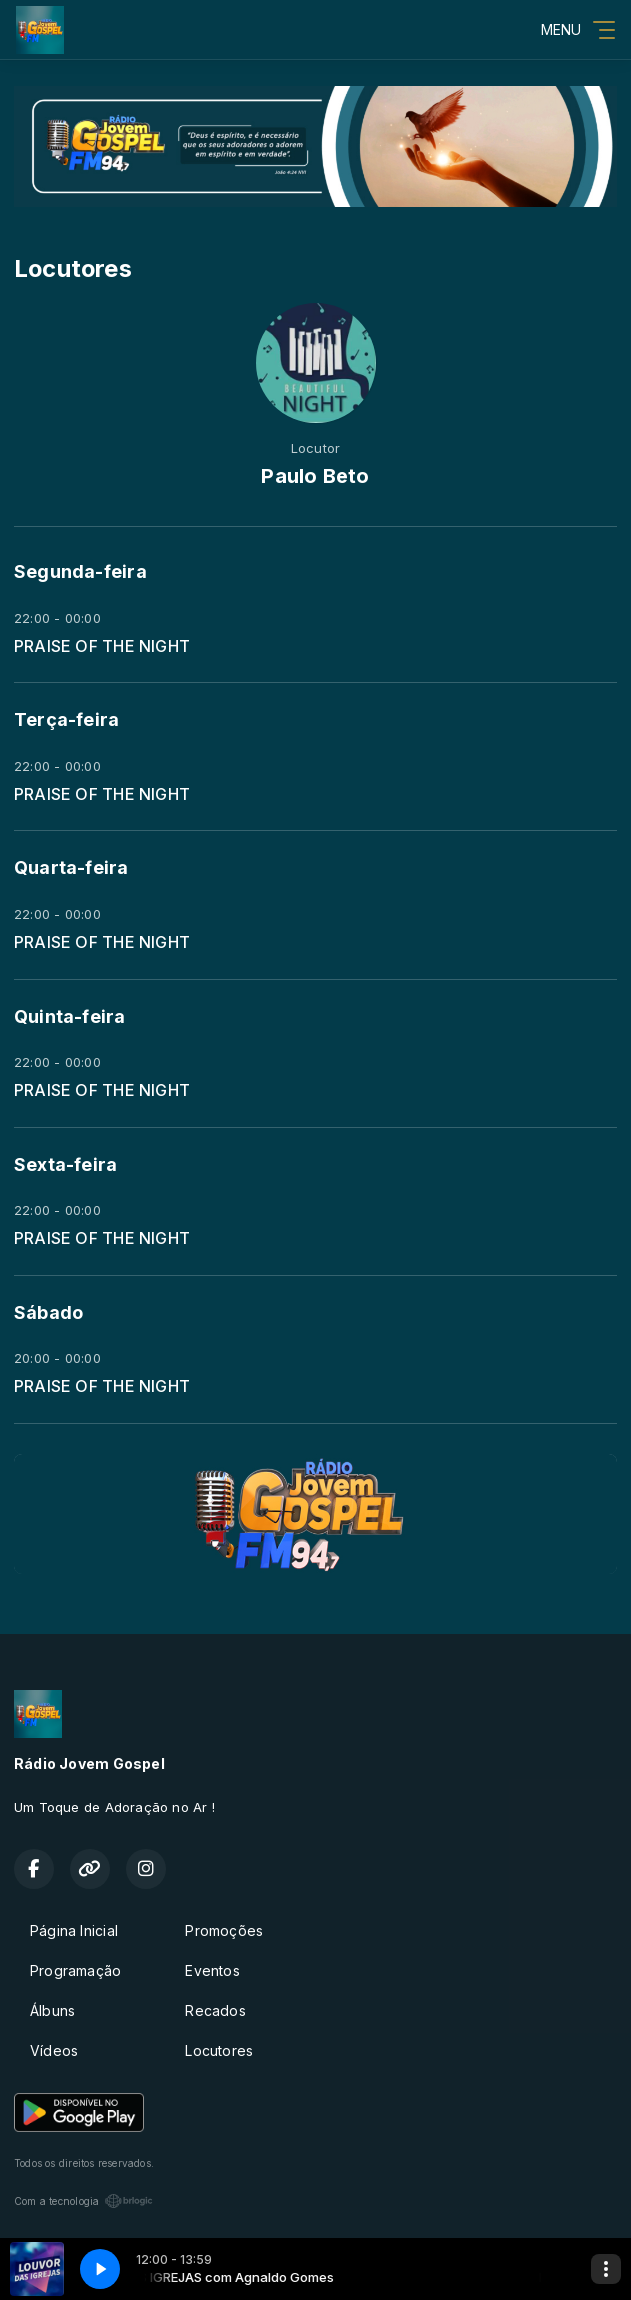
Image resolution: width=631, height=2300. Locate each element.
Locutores (219, 2050)
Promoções (224, 1930)
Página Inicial (74, 1930)
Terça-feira (66, 719)
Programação (75, 1970)
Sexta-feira (65, 1164)
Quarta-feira (71, 867)
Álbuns (52, 2010)
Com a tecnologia (83, 2201)
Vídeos (54, 2050)
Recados (215, 2010)
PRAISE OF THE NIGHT (102, 646)
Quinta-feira (70, 1016)
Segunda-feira (80, 571)
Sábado (48, 1312)
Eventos (212, 1970)
